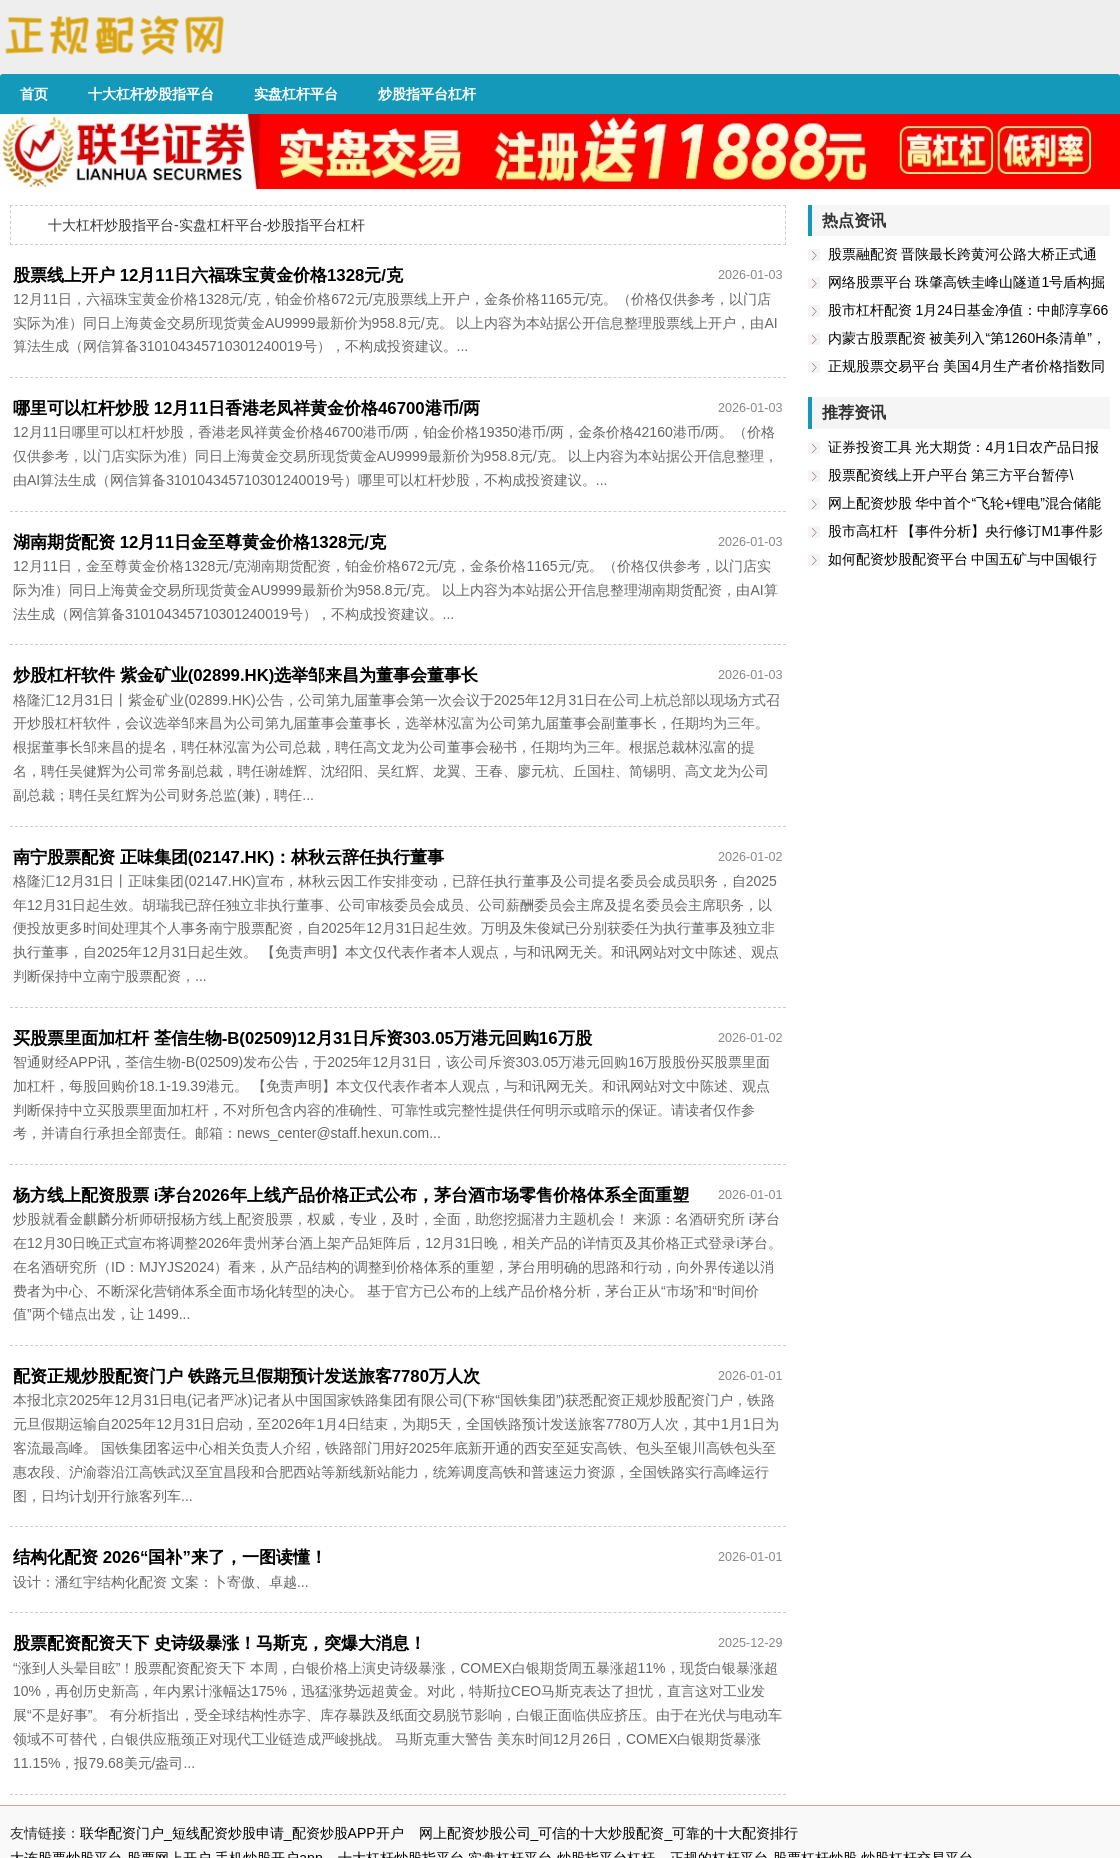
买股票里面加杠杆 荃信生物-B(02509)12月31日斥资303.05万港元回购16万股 (302, 1038)
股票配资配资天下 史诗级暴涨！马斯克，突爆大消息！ (219, 1643)
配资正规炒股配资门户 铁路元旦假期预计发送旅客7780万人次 (246, 1376)
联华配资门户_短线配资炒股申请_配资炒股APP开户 (242, 1833)
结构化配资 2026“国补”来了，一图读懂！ (170, 1557)
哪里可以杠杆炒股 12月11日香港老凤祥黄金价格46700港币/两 (246, 408)
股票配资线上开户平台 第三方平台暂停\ (951, 475)
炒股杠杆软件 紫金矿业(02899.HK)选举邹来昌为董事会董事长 (245, 675)
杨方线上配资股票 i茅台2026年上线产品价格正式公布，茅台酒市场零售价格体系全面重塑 (351, 1195)
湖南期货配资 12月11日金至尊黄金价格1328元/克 (199, 542)
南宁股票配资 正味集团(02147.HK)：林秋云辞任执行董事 (228, 857)
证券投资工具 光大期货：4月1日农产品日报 (963, 447)
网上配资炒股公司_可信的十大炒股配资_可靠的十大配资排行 (609, 1833)
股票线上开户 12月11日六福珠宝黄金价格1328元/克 (208, 275)
